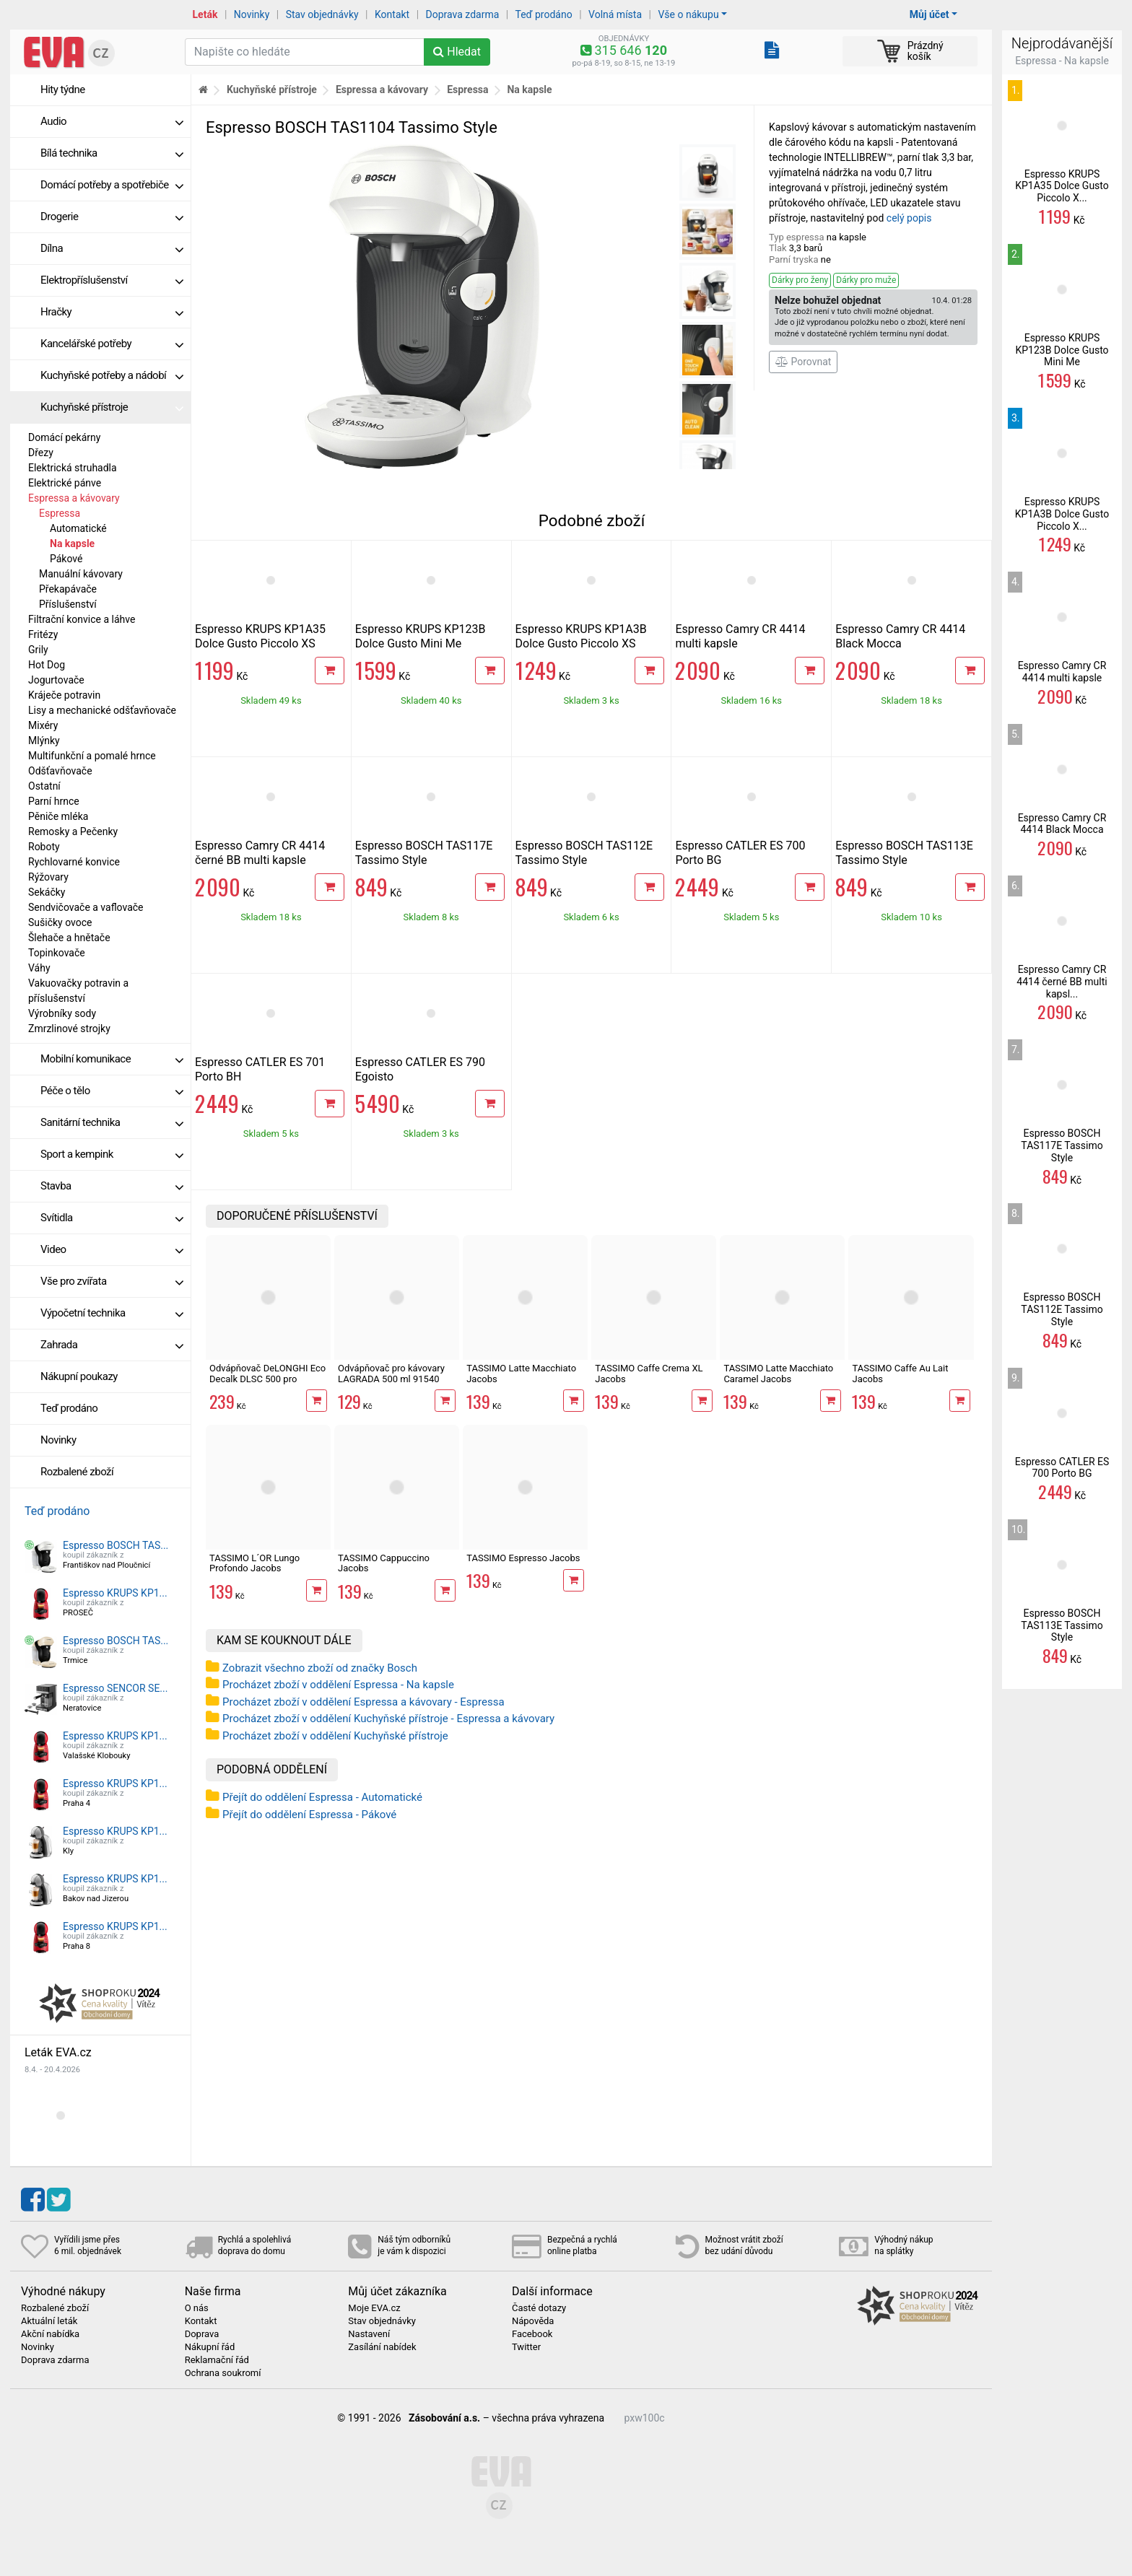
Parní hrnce (53, 801)
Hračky (111, 311)
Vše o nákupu (688, 14)
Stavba (111, 1186)
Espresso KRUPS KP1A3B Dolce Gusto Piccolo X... (1062, 514)
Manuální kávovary (81, 574)
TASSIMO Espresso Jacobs (523, 1558)
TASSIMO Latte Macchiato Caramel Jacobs (778, 1373)
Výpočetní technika (111, 1313)
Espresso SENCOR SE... (115, 1688)
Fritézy (43, 634)
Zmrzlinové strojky (69, 1028)
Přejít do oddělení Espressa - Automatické (322, 1797)
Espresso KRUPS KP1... (115, 1593)
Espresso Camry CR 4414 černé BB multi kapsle (260, 853)
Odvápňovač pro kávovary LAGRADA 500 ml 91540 (391, 1373)
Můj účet (929, 14)
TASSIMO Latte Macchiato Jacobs (521, 1373)
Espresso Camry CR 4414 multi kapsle (1062, 672)
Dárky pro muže (866, 280)
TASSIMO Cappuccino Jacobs (384, 1563)
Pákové (66, 558)
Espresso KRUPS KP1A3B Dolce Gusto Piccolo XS (581, 636)
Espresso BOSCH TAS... (115, 1545)
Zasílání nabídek (382, 2347)
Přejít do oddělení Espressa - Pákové (309, 1814)
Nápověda (533, 2321)
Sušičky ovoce (60, 922)
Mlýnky (44, 740)
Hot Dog (46, 665)
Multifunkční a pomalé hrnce (92, 755)
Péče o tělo (111, 1090)
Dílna (111, 248)
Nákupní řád (210, 2347)
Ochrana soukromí (223, 2373)
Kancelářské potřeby (111, 343)
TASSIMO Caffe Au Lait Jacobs (900, 1373)
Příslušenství (68, 604)
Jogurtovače (56, 680)
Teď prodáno (543, 14)
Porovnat (803, 361)
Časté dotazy (539, 2308)
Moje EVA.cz (374, 2308)
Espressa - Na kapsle (1062, 60)
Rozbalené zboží (76, 1471)
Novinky (252, 14)
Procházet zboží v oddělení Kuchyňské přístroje (335, 1735)
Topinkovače (56, 953)
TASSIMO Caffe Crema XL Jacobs (648, 1373)
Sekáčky (47, 892)
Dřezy (40, 452)
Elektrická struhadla (72, 467)
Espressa (59, 513)
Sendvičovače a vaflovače (86, 907)
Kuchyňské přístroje (111, 407)
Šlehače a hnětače (69, 937)
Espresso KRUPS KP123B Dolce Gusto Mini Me (420, 636)
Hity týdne (62, 89)
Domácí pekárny (64, 437)
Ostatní (44, 786)
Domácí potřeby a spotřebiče (111, 184)
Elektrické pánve (64, 483)
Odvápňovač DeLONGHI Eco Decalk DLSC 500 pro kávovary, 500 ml (267, 1378)
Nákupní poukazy (79, 1376)
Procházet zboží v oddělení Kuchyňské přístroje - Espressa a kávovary (388, 1718)
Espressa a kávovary (74, 498)
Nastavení (369, 2334)
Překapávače (68, 589)
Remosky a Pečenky (73, 831)
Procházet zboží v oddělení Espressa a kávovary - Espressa (363, 1701)
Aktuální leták (49, 2321)
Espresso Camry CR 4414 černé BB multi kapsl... (1061, 982)
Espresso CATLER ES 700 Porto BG (1062, 1468)
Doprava (202, 2334)
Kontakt (392, 14)
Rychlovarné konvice (74, 862)
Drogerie (111, 216)
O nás (197, 2308)
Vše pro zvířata (111, 1281)
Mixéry (43, 725)
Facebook (532, 2334)
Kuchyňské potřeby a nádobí (111, 375)
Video (111, 1249)
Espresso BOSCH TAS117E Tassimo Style (424, 853)
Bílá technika (111, 153)
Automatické (78, 528)
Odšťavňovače (60, 771)
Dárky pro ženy (800, 280)
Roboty (44, 846)
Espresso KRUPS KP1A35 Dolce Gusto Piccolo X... (1062, 186)
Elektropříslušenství (111, 280)
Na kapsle (72, 543)
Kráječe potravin (64, 695)
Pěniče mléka (58, 816)
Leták (205, 14)
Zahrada (111, 1344)
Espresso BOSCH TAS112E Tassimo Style (584, 853)
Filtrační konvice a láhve (81, 619)
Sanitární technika (111, 1122)
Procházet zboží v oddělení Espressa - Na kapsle (338, 1684)
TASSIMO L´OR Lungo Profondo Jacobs (254, 1563)
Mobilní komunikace (111, 1058)
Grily (38, 649)
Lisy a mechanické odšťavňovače (102, 710)
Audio (111, 121)
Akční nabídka (50, 2334)
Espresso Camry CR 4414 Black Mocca (900, 636)
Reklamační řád (217, 2360)
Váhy (39, 968)
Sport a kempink (111, 1154)
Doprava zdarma (463, 14)
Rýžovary (48, 877)
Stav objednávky (322, 14)
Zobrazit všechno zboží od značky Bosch (319, 1668)
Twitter (526, 2347)
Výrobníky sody (62, 1013)
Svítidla (111, 1217)
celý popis (909, 218)
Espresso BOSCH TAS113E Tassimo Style (904, 853)
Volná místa (615, 14)
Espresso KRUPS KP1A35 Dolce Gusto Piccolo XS (260, 636)
